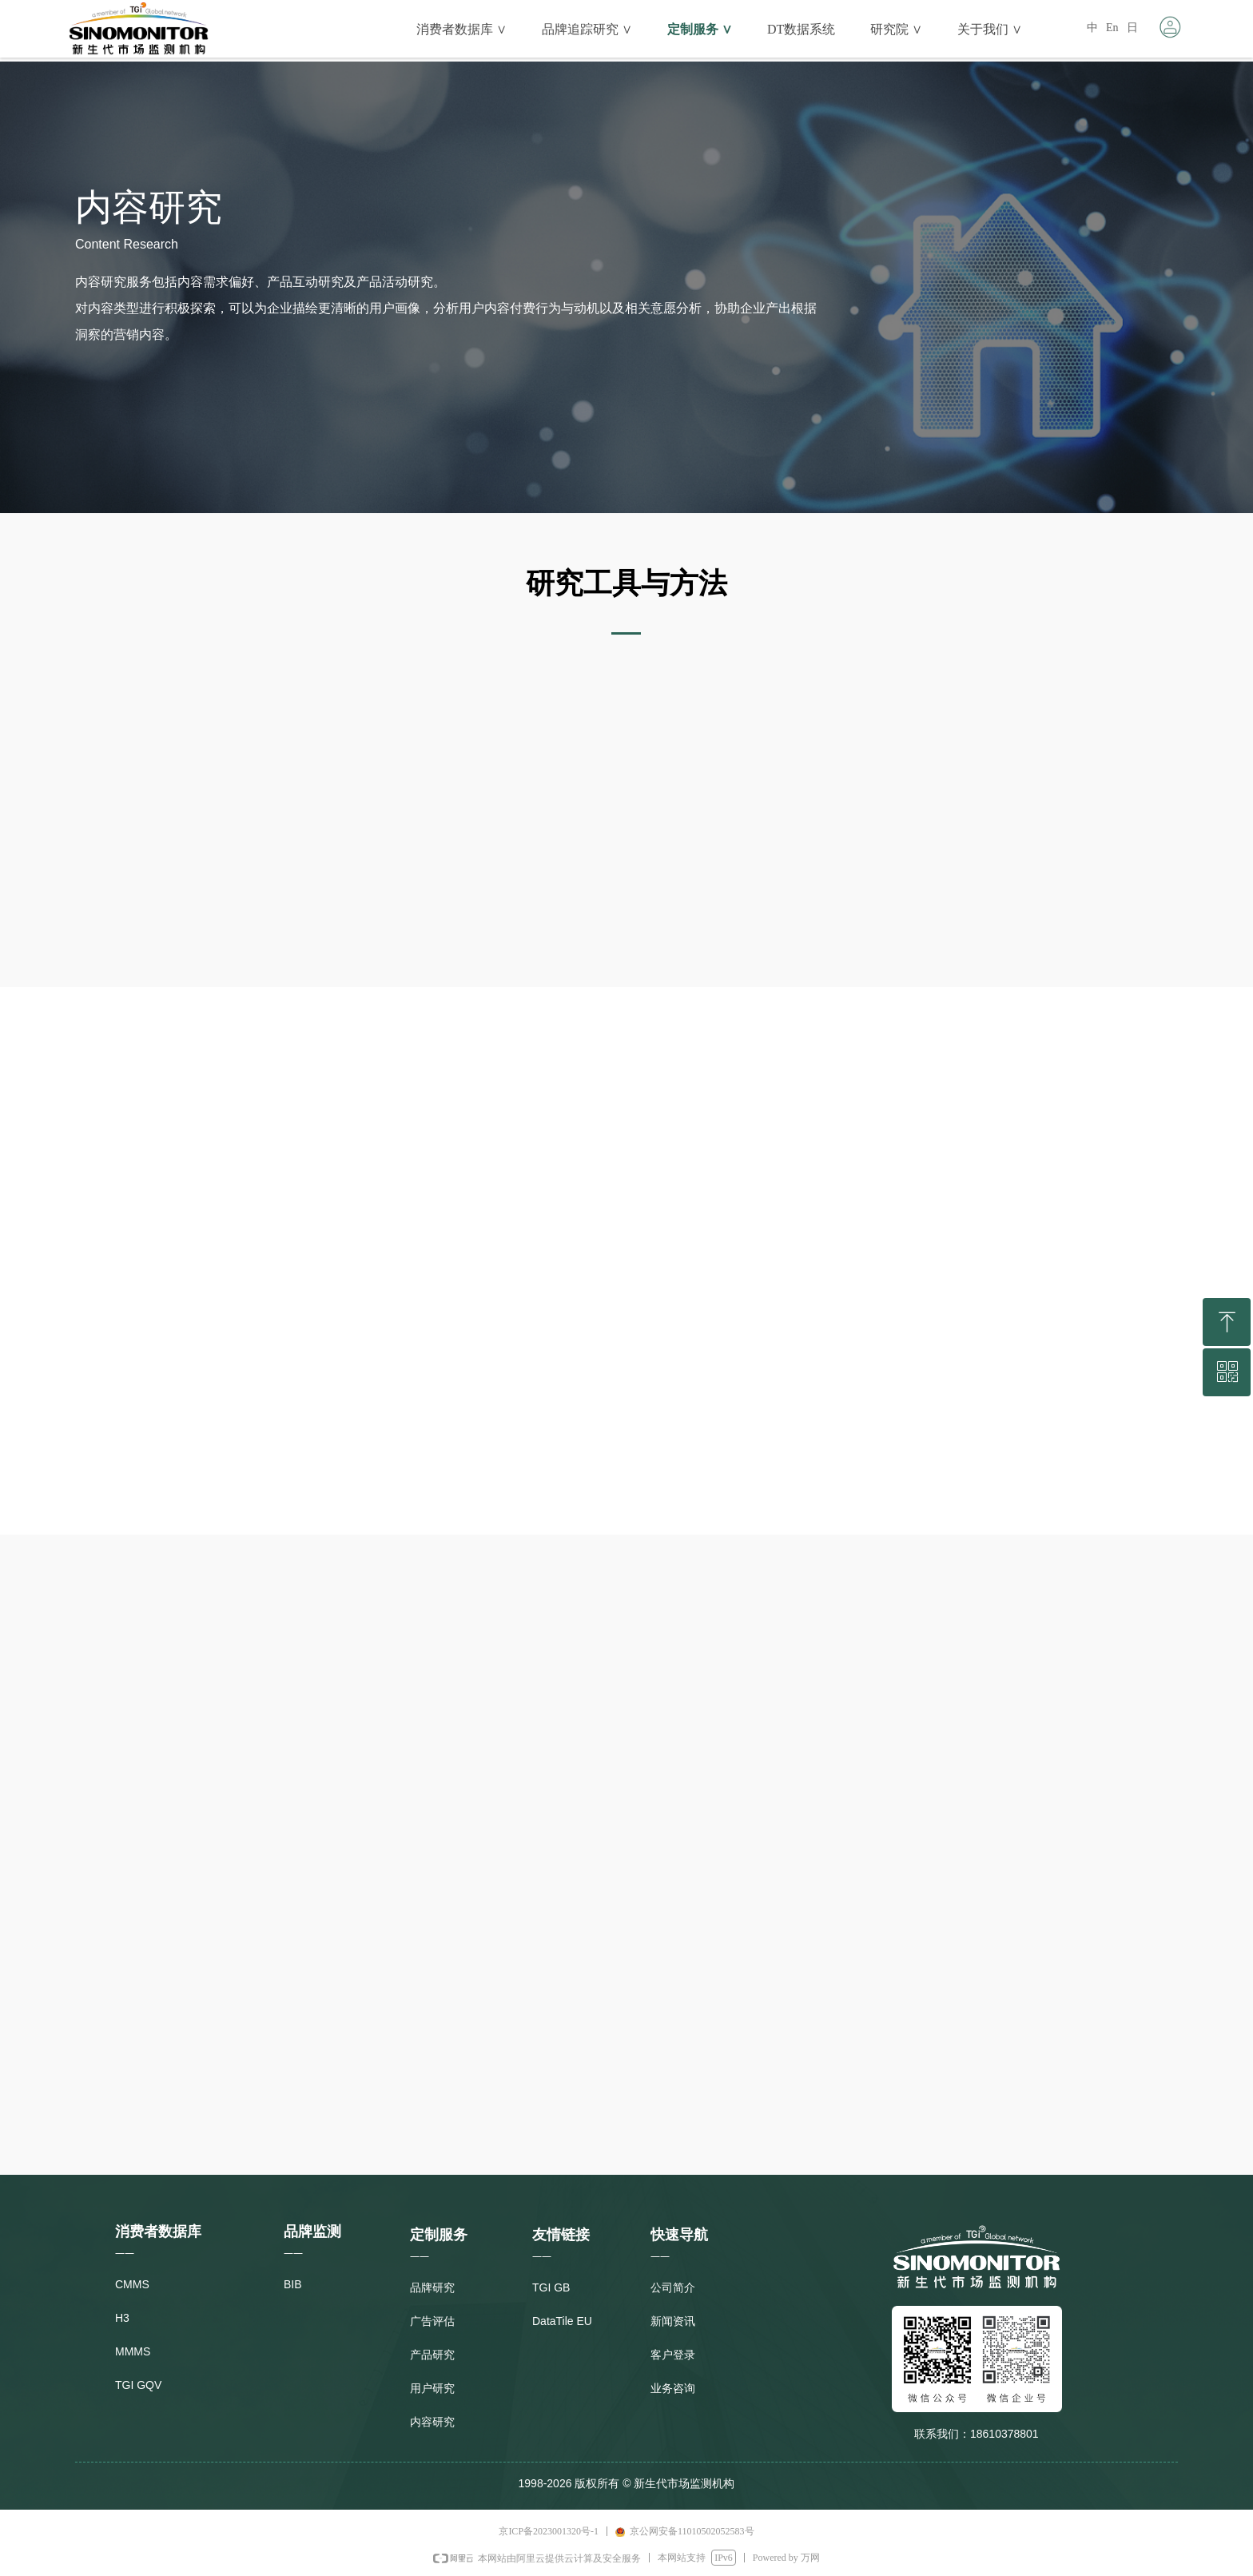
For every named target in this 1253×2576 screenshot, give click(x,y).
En (1112, 28)
